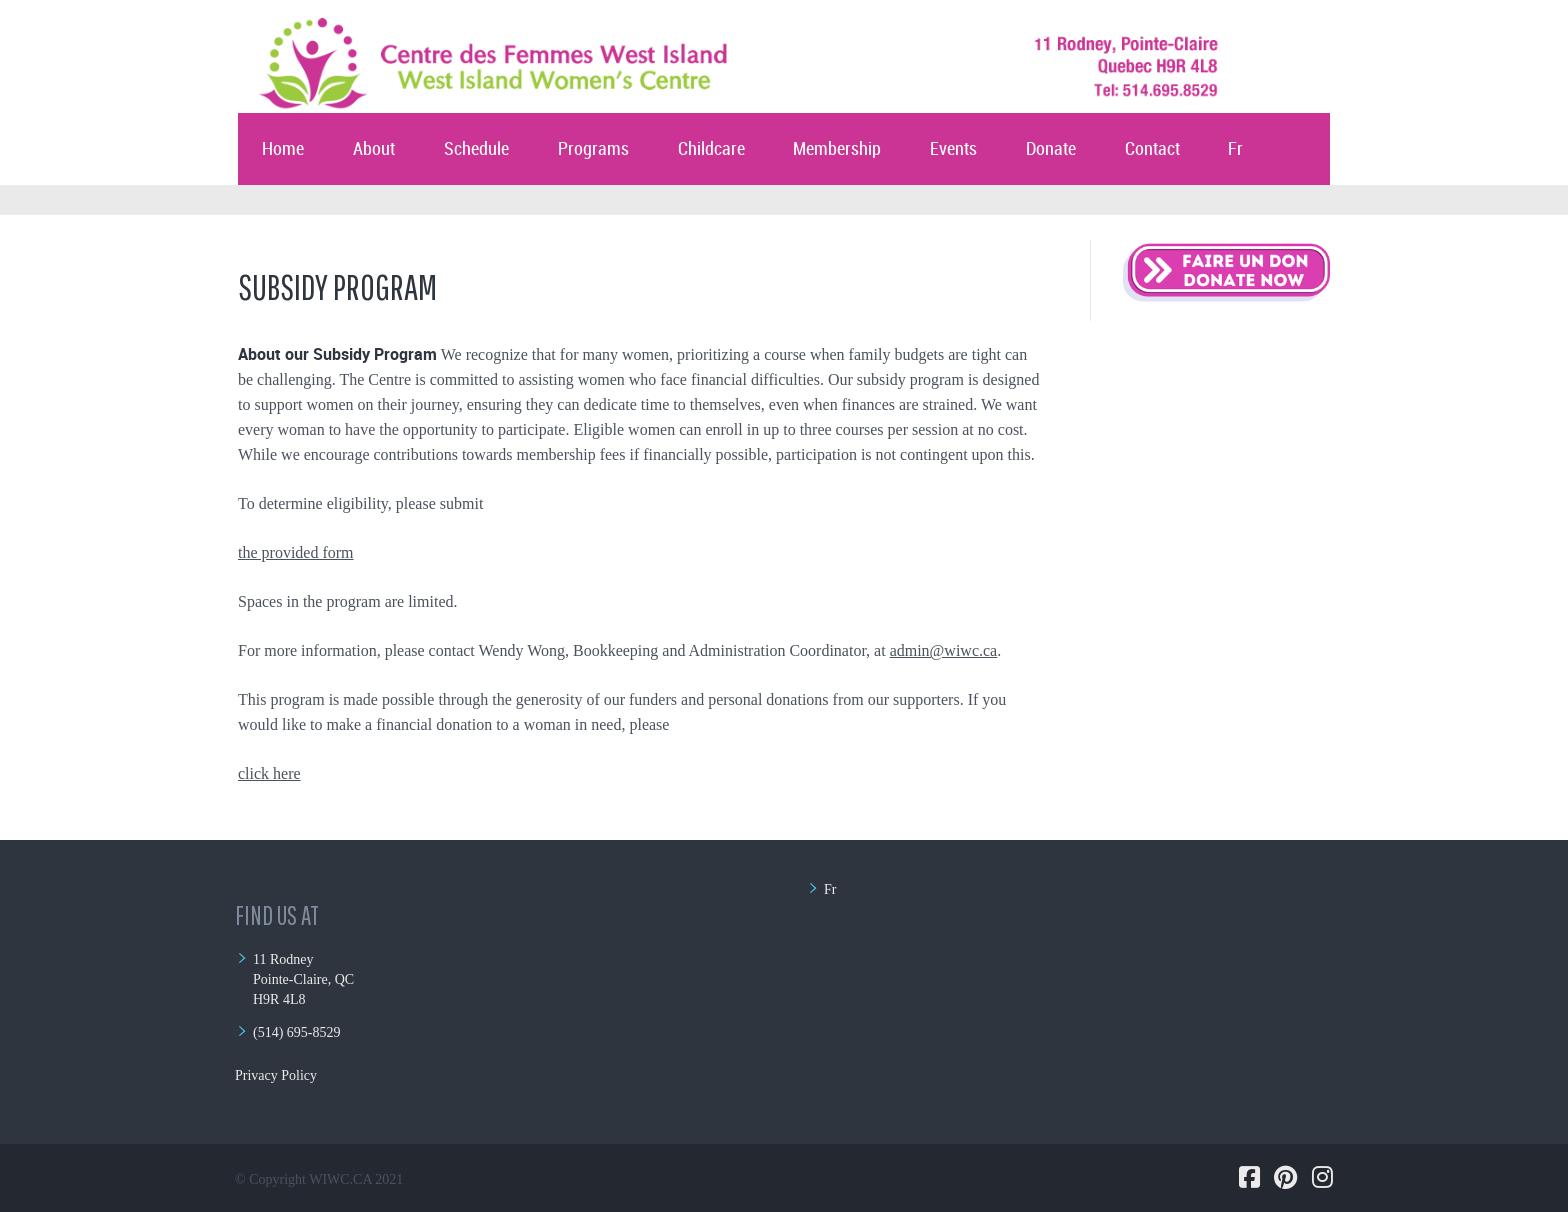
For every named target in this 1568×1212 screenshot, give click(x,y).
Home (283, 149)
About (374, 149)
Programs (593, 149)
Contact (1152, 149)
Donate (1051, 149)
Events (953, 149)
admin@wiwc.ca (944, 650)
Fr (1235, 149)
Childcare (711, 149)
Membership (837, 149)
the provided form (296, 552)
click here (269, 773)
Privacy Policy (276, 1075)
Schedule (476, 149)
